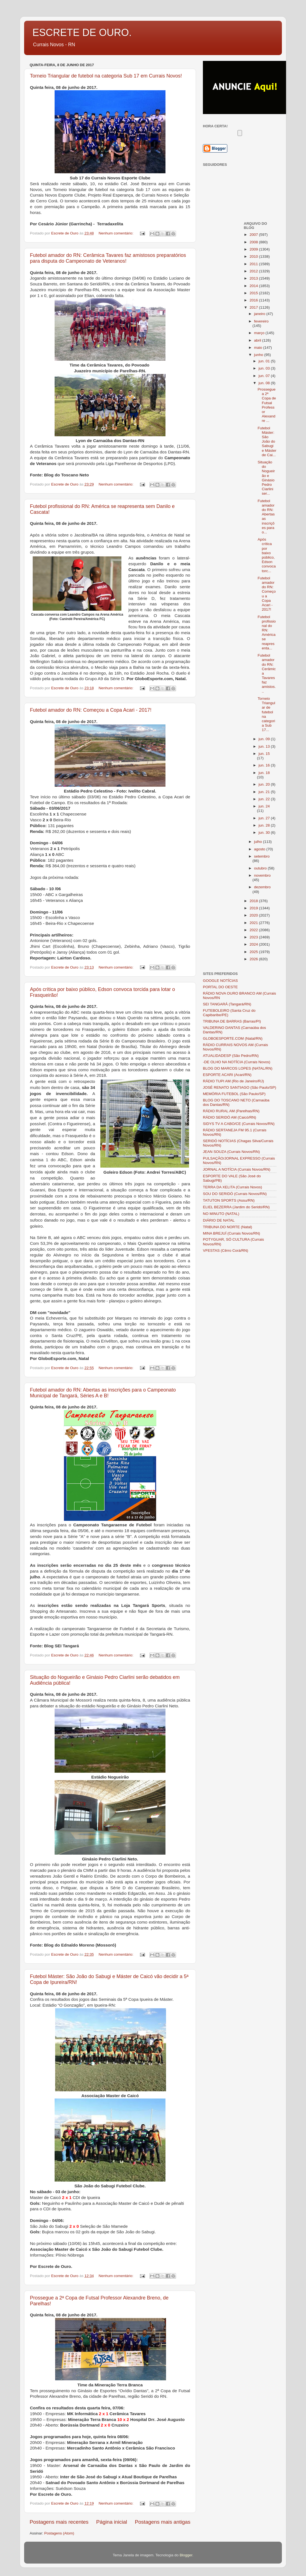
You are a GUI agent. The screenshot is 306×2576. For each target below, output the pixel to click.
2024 (254, 944)
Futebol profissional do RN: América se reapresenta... (266, 632)
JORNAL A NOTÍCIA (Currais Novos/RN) (236, 1169)
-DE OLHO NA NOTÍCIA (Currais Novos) (236, 1062)
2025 (254, 952)
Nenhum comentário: (116, 233)
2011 (254, 264)
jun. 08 (265, 383)
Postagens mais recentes (59, 2522)
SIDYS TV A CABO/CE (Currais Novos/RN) (239, 1124)
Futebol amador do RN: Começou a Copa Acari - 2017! (90, 710)
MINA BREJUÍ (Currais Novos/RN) (231, 1233)
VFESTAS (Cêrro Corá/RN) (225, 1250)
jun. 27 (265, 818)
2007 (254, 235)
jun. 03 (265, 368)
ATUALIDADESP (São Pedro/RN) (231, 1056)
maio (258, 347)
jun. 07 (265, 376)
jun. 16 (265, 765)
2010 (254, 256)
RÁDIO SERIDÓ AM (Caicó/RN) (229, 1117)
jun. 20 (265, 784)
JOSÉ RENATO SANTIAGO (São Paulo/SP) (239, 1087)
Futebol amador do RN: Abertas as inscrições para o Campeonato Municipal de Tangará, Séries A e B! (103, 1392)
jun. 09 (265, 739)
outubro (261, 868)
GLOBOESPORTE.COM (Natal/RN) (232, 1038)
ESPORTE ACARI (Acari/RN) (227, 1075)
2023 (254, 937)
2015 (254, 293)
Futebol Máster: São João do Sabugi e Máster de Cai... (266, 441)
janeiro (260, 314)
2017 (254, 307)
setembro (262, 856)
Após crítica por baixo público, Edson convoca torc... (266, 555)
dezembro (262, 887)
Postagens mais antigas (162, 2522)
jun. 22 (265, 799)
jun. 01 (265, 361)
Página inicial (111, 2522)
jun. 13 (265, 746)
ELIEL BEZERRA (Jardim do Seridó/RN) (236, 1207)
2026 (254, 959)
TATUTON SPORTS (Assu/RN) (229, 1200)
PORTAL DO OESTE (220, 987)
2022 (254, 930)
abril (258, 340)
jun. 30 (265, 832)
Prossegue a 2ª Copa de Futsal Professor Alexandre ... (266, 405)
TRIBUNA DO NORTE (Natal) (227, 1227)
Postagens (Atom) (59, 2533)
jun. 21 (265, 792)
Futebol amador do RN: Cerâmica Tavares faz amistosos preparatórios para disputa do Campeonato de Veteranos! (108, 258)
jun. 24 (264, 806)
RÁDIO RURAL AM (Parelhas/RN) (231, 1111)
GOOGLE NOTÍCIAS (220, 981)
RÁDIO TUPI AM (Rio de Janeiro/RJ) (233, 1081)
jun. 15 (264, 754)
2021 (254, 923)
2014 (254, 286)
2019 (254, 908)
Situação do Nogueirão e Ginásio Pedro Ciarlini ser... (266, 477)
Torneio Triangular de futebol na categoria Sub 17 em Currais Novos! (106, 76)
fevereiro (261, 321)
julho (258, 842)
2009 (254, 249)
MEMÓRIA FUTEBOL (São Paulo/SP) (234, 1094)
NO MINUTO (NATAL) (221, 1214)
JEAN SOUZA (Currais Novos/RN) (231, 1152)
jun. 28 (265, 825)
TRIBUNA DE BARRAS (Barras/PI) (232, 1021)
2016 (254, 300)
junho (259, 355)
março (260, 333)
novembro (262, 875)
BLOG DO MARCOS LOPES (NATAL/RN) (237, 1068)
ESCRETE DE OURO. (82, 32)
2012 (254, 271)
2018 (254, 901)
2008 (254, 242)
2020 (254, 915)
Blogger (186, 2555)
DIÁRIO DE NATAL (218, 1220)
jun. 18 (264, 773)
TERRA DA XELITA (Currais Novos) (232, 1187)
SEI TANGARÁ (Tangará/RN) (227, 1004)
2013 (254, 278)
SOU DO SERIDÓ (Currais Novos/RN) (235, 1194)
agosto (260, 849)
